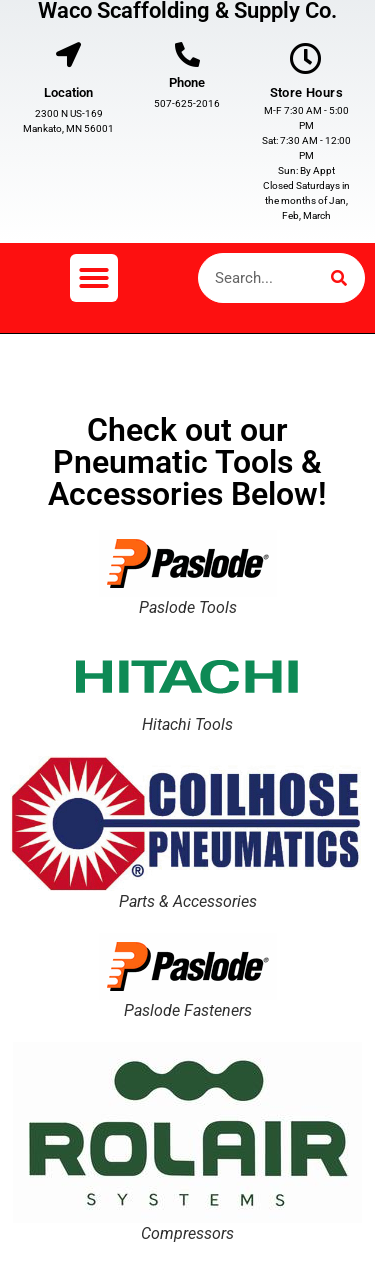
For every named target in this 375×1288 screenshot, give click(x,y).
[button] (94, 278)
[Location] (68, 54)
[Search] (339, 278)
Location (68, 92)
